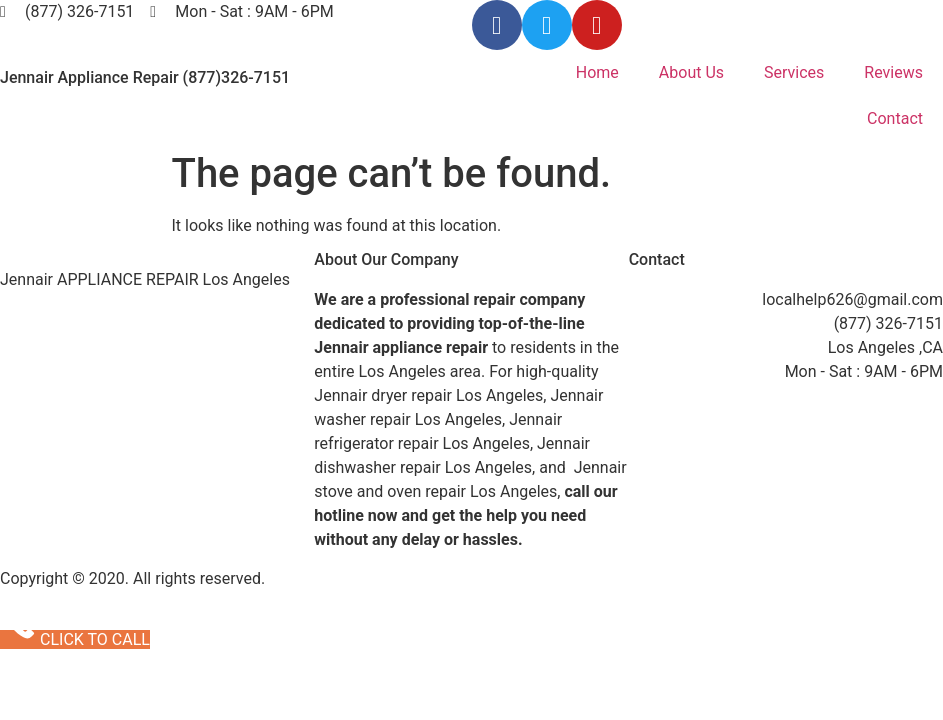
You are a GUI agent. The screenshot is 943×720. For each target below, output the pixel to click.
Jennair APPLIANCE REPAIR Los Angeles (145, 279)
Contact (895, 118)
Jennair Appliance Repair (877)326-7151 (145, 77)
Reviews (893, 72)
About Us (691, 72)
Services (794, 72)
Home (597, 72)
